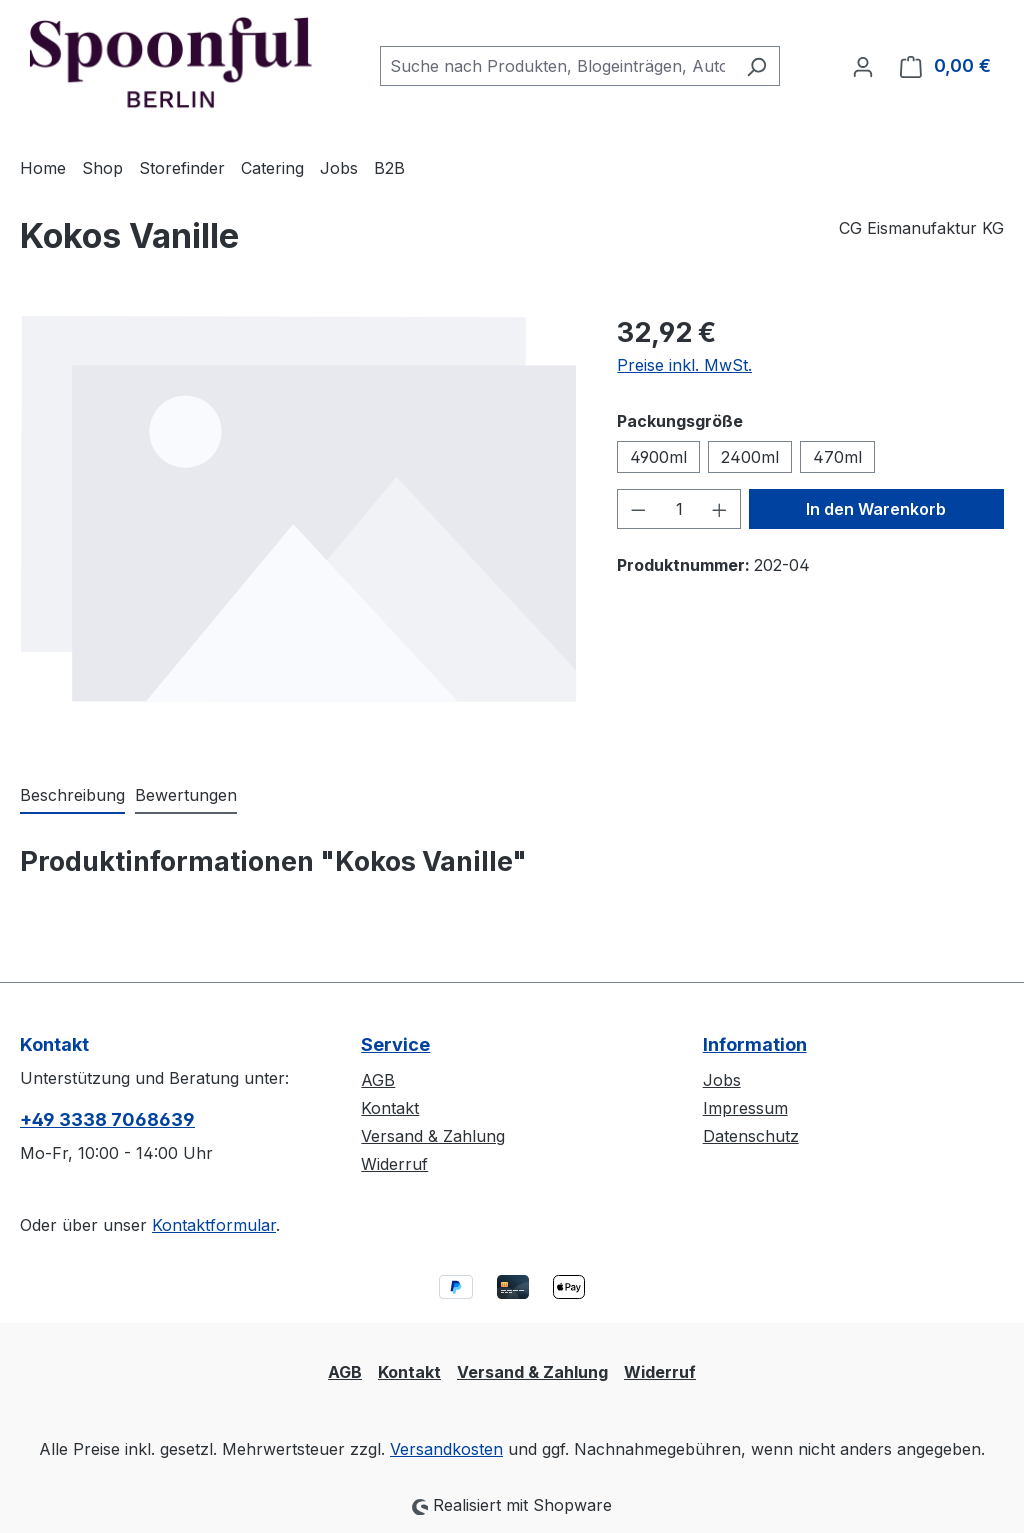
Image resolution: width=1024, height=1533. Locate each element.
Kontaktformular (214, 1225)
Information (755, 1044)
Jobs (722, 1080)
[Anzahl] (679, 509)
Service (395, 1044)
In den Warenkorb (876, 509)
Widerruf (394, 1164)
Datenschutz (751, 1136)
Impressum (745, 1108)
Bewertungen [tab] (186, 795)
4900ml (658, 457)
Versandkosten (446, 1449)
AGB (378, 1080)
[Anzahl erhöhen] (720, 509)
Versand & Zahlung (433, 1136)
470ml (837, 457)
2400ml (750, 457)
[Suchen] (756, 66)
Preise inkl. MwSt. (684, 365)
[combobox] (557, 66)
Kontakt (390, 1108)
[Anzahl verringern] (638, 509)
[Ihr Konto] (863, 66)
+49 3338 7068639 (107, 1119)
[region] (298, 527)
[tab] (72, 796)
